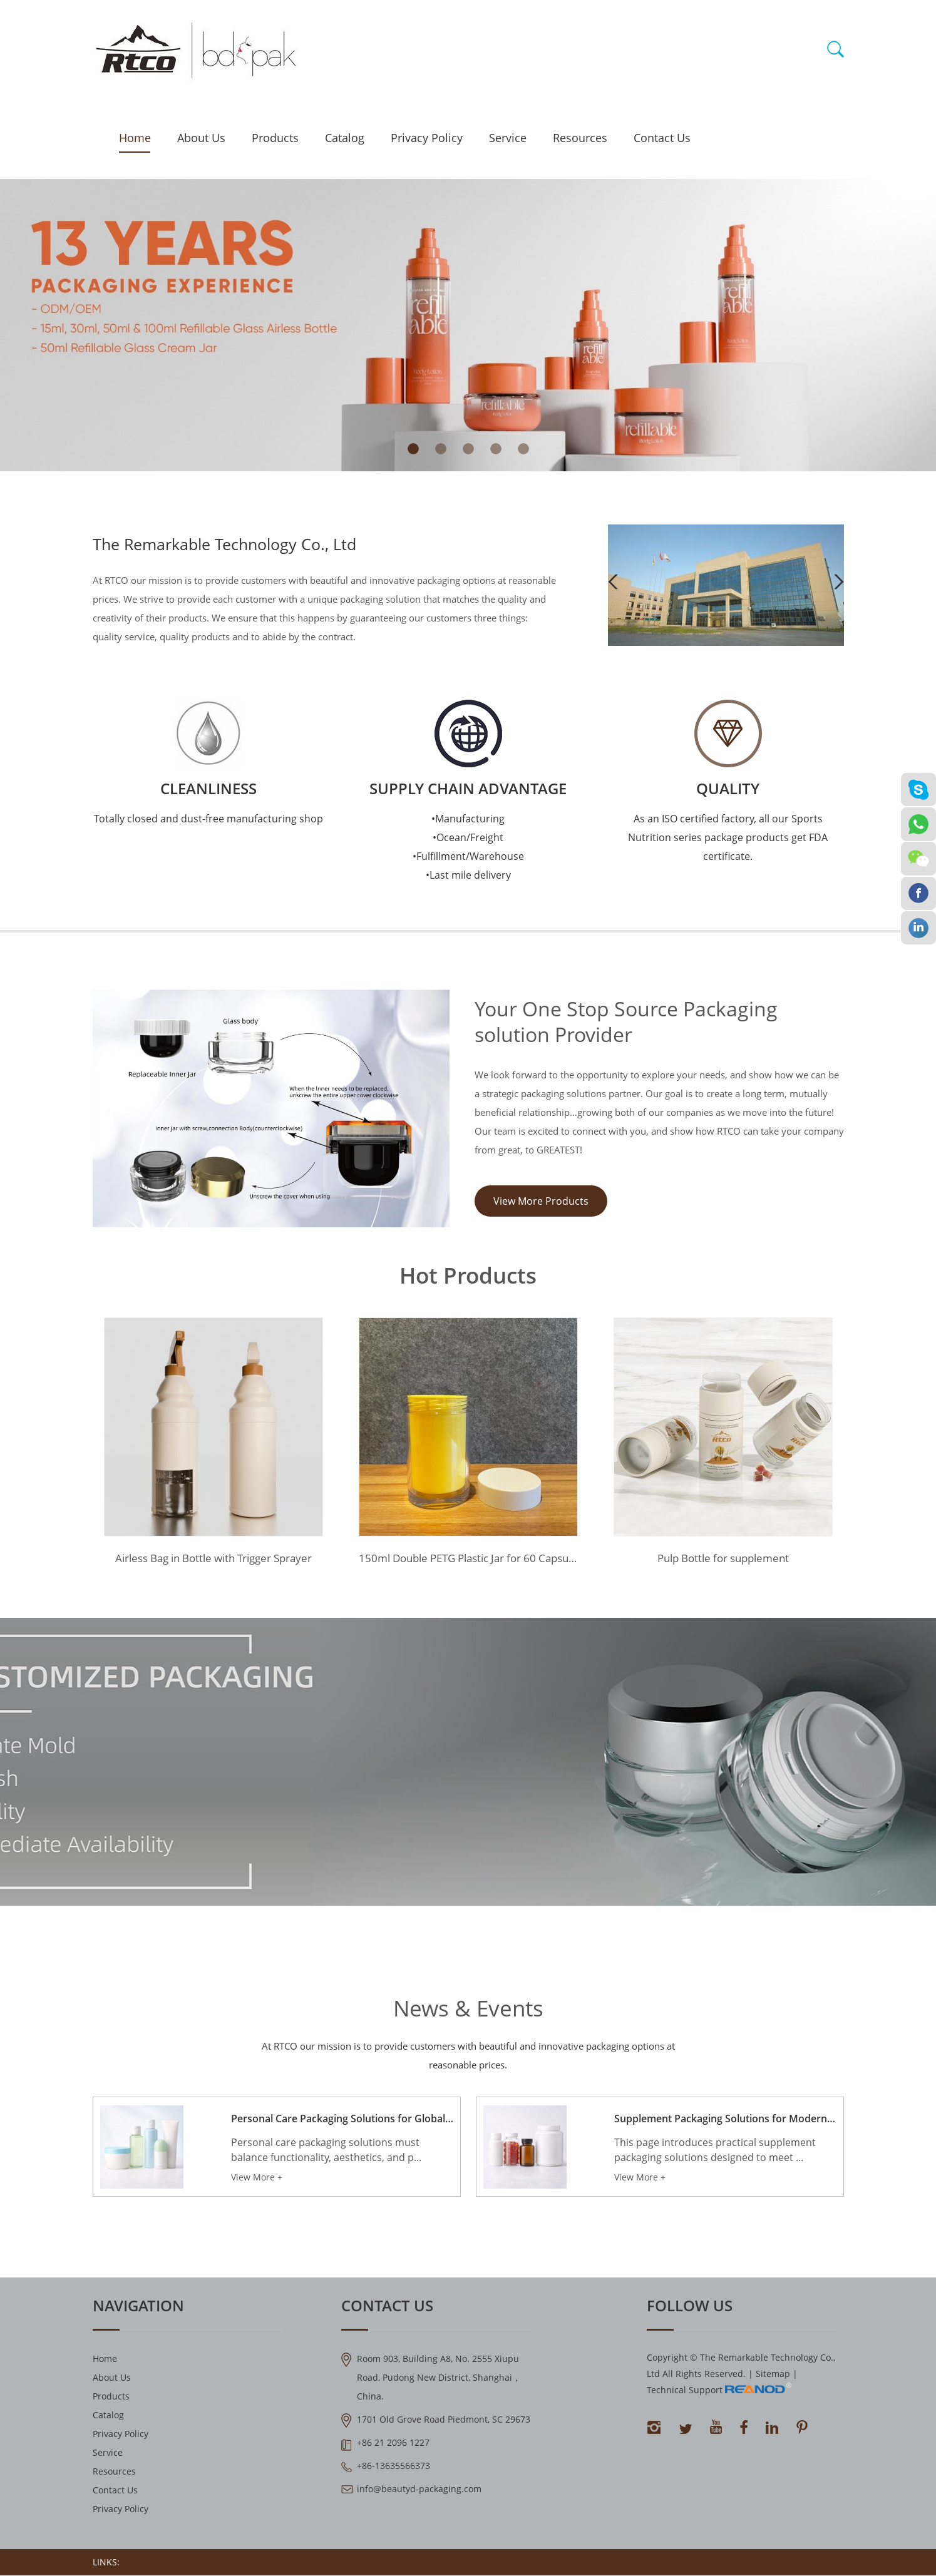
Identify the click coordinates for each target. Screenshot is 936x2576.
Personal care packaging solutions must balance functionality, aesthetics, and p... (326, 2156)
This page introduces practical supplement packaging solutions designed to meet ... (715, 2156)
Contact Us (662, 137)
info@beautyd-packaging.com (419, 2495)
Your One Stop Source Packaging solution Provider (654, 1026)
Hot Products (468, 1276)
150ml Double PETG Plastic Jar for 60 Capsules (468, 1560)
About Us (201, 137)
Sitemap (773, 2380)
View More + (256, 2183)
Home (135, 137)
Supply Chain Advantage (468, 788)
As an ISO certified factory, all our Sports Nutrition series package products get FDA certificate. (728, 837)
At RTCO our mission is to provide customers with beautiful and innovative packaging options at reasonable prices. (468, 2058)
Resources (580, 137)
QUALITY (727, 788)
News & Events (468, 2009)
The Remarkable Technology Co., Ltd (230, 544)
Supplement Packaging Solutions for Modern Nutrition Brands (725, 2125)
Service (508, 137)
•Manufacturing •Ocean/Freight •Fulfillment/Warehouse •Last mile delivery (468, 847)
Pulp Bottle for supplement (723, 1560)
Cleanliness (208, 788)
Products (275, 137)
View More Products (541, 1217)
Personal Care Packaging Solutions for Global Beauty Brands (342, 2125)
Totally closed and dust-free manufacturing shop (208, 818)
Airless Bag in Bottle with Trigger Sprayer (213, 1560)
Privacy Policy (427, 137)
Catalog (344, 137)
